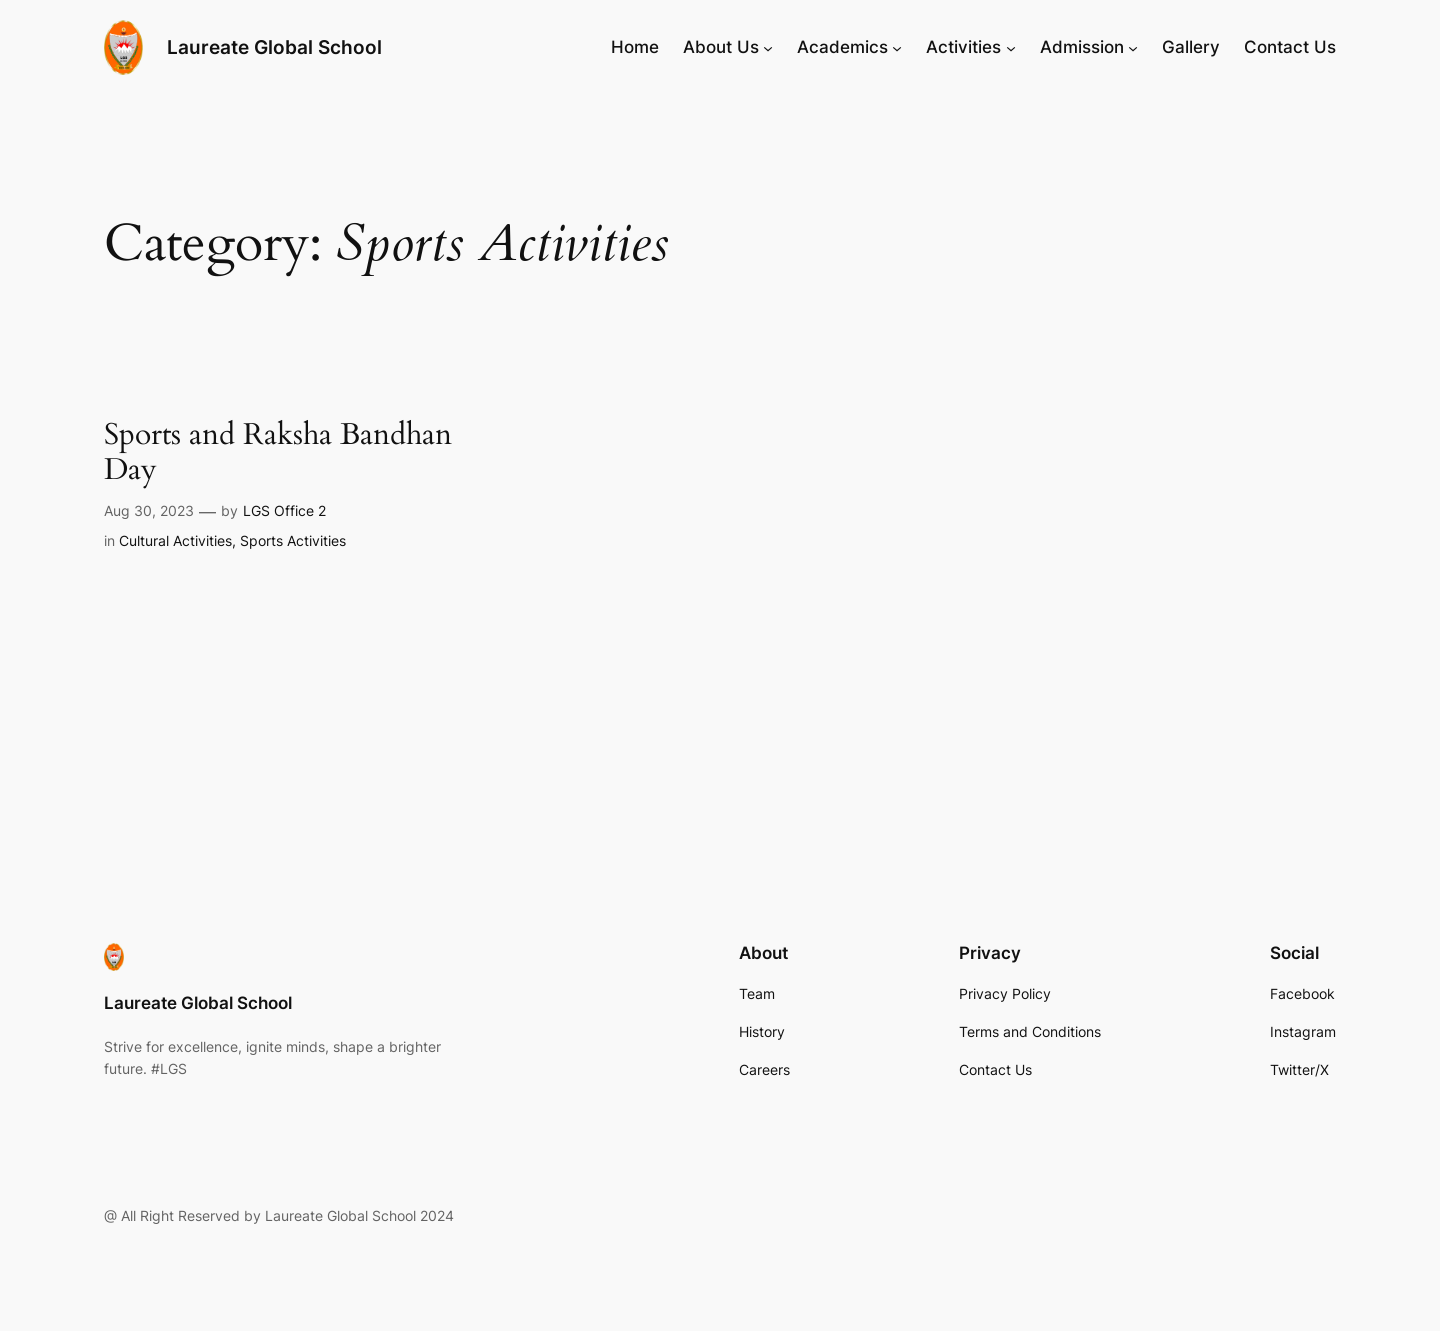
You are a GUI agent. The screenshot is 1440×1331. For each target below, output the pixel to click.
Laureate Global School (274, 47)
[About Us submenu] (768, 47)
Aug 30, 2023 (149, 510)
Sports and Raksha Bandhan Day (278, 453)
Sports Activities (293, 540)
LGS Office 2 (284, 510)
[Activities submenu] (1011, 47)
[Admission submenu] (1133, 47)
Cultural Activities (175, 540)
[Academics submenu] (897, 47)
